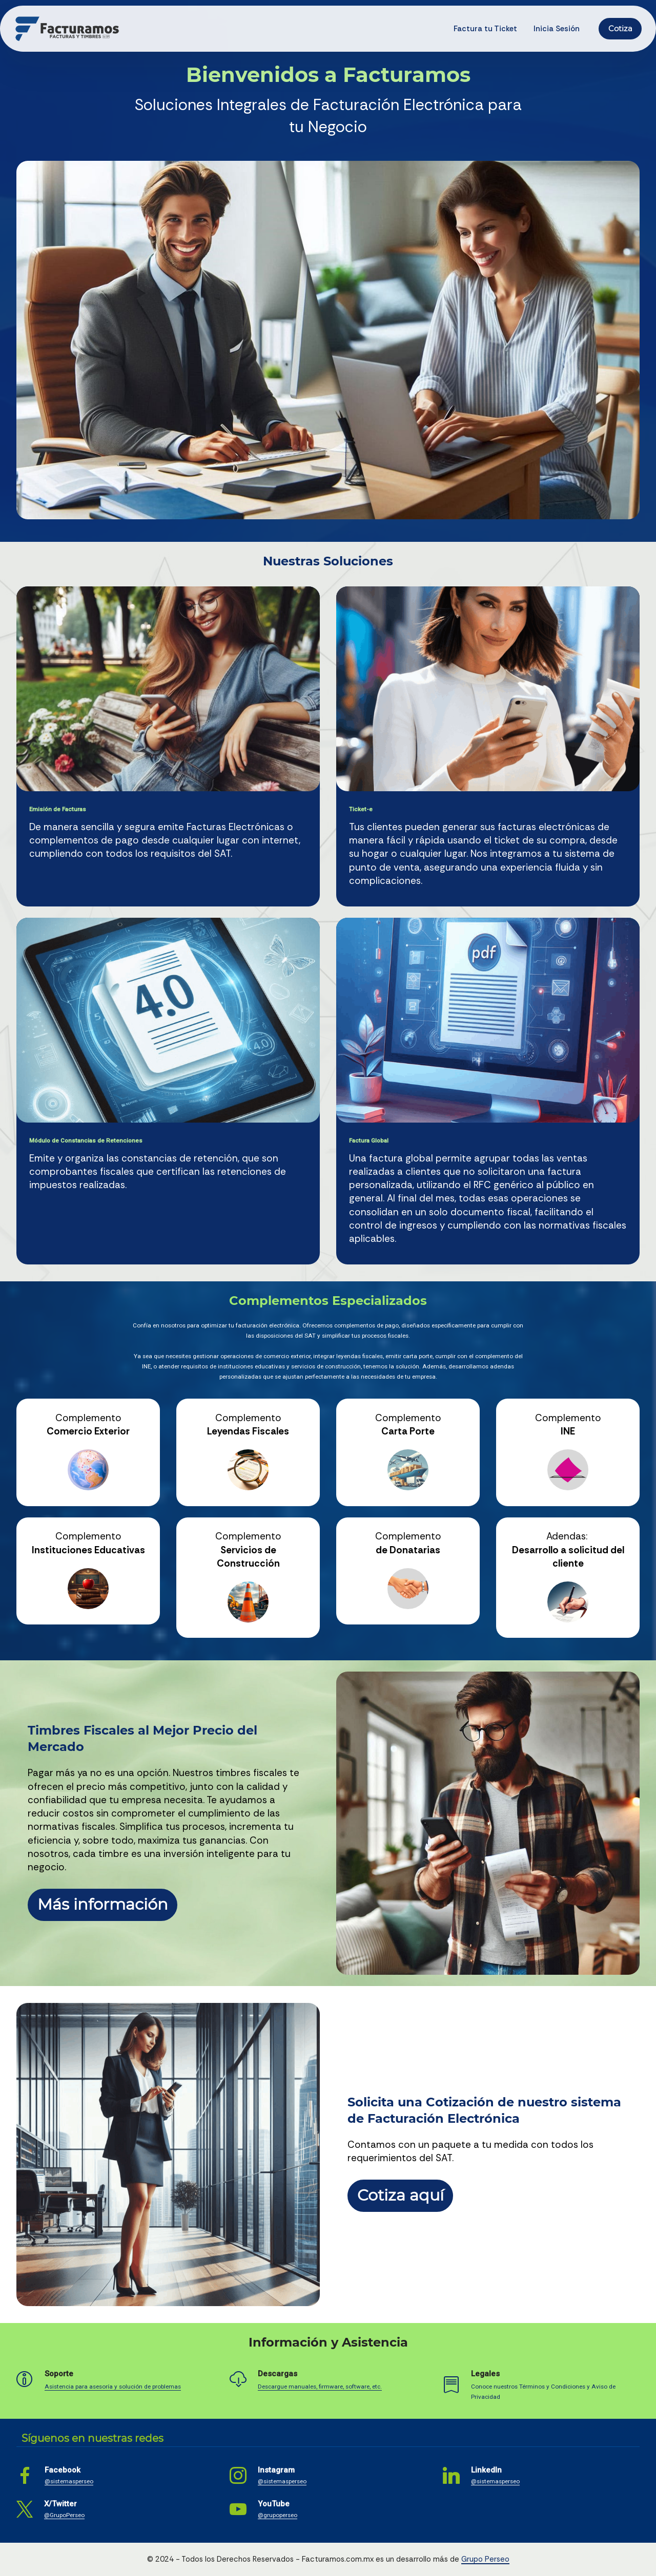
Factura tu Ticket (485, 29)
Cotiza (620, 28)
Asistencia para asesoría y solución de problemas (113, 2386)
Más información (102, 1904)
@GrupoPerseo (64, 2515)
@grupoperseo (277, 2515)
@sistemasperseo (69, 2481)
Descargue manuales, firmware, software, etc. (320, 2386)
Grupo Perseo (485, 2559)
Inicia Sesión (557, 29)
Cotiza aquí (400, 2195)
